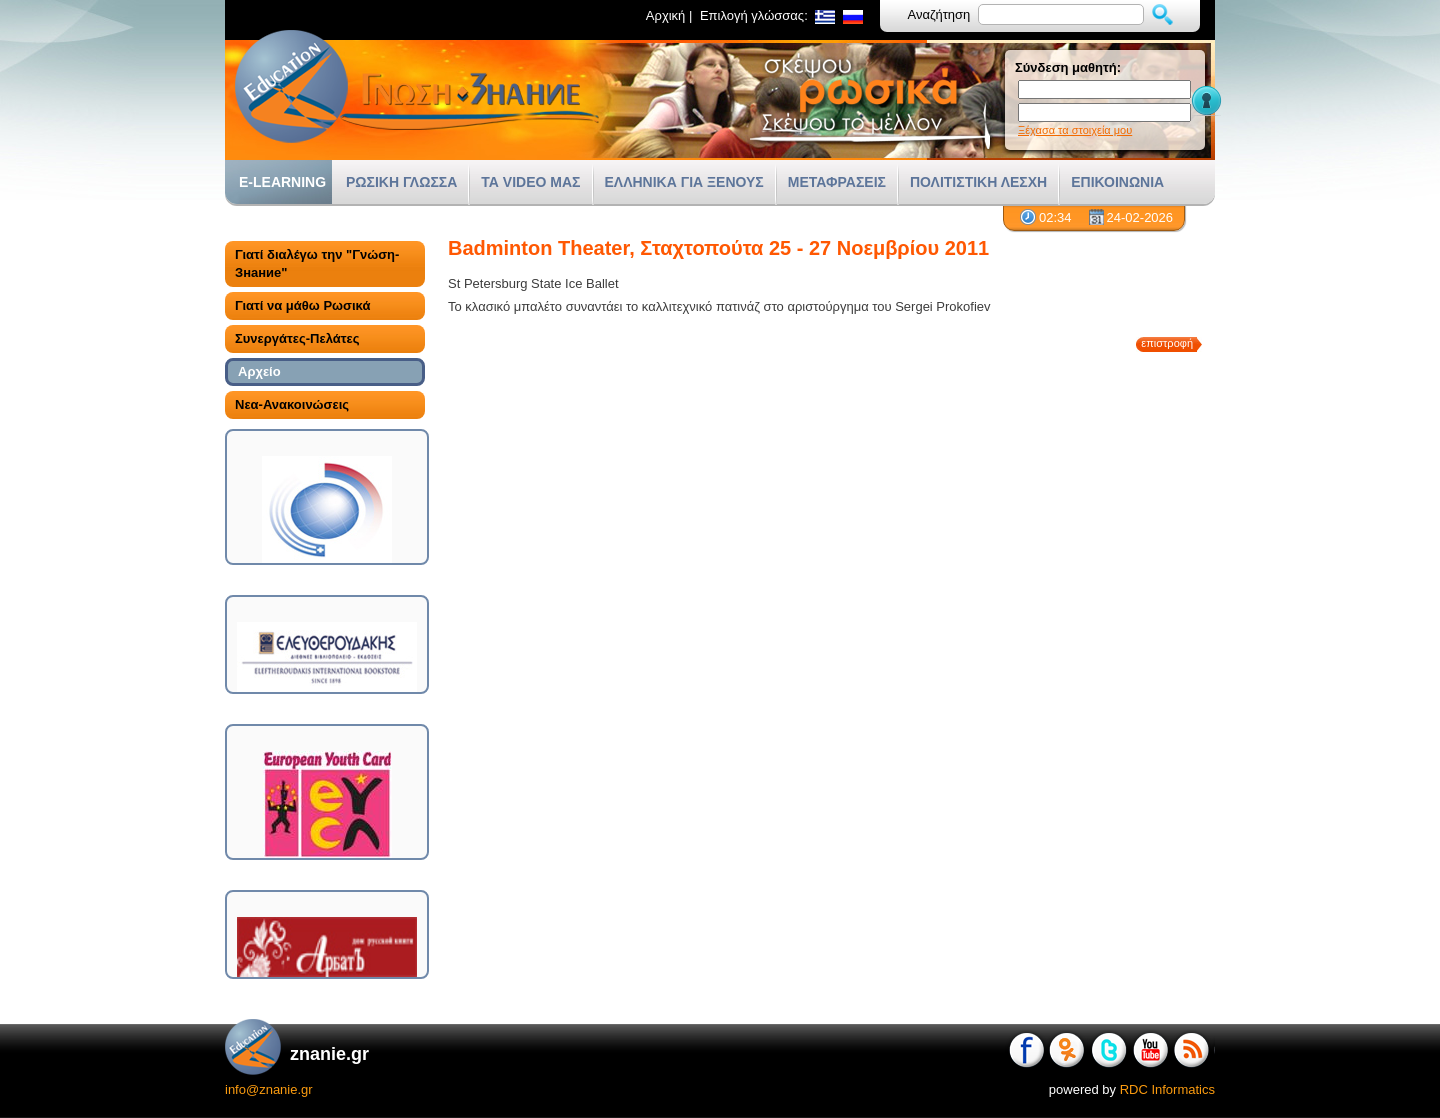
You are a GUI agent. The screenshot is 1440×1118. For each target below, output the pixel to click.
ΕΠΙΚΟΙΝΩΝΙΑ (1117, 182)
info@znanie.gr (269, 1089)
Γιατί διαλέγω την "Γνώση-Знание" (317, 263)
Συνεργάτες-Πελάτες (297, 338)
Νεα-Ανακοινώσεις (292, 404)
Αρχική (666, 15)
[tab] (325, 264)
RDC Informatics (1167, 1089)
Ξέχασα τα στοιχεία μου (1075, 130)
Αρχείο (259, 371)
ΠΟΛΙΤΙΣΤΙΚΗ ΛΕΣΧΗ (978, 182)
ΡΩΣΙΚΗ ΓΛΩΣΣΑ (401, 182)
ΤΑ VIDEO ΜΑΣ (530, 182)
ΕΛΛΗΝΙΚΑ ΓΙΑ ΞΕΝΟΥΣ (684, 182)
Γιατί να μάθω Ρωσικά (302, 305)
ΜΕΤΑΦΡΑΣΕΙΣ (837, 182)
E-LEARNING (282, 182)
